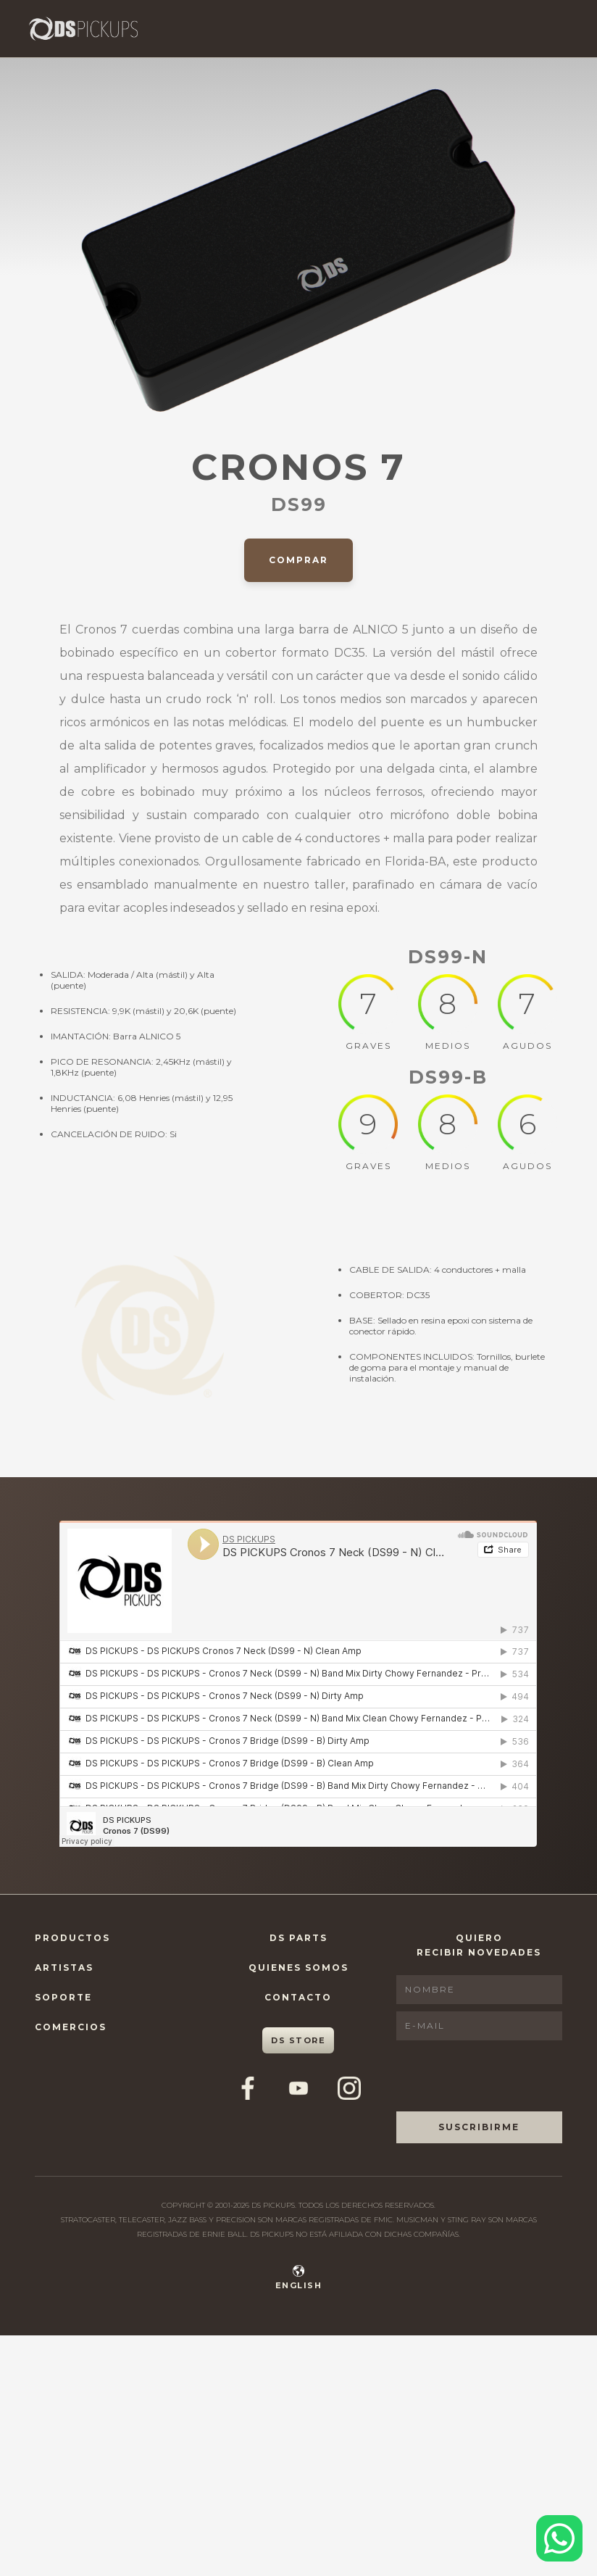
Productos (72, 1937)
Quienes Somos (298, 1967)
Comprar (298, 559)
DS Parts (298, 1937)
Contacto (298, 1997)
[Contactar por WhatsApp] (559, 2538)
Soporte (63, 1997)
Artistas (64, 1967)
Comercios (71, 2027)
